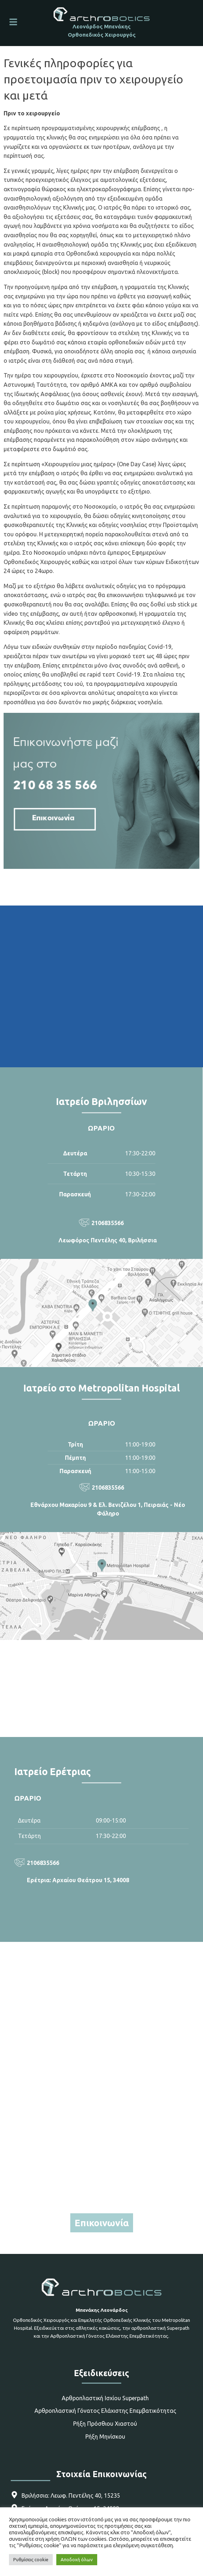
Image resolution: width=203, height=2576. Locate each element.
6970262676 (101, 2193)
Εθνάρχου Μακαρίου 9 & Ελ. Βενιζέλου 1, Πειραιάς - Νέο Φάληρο (107, 1509)
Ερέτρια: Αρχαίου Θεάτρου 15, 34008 (78, 1880)
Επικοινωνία (102, 2223)
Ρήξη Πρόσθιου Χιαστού (105, 2423)
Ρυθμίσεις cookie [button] (30, 2559)
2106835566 (107, 1223)
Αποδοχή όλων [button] (77, 2559)
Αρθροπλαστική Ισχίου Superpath (105, 2398)
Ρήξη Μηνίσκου (105, 2436)
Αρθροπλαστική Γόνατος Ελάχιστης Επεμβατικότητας (105, 2410)
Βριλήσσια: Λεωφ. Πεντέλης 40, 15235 (71, 2495)
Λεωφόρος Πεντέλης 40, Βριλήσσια (107, 1240)
